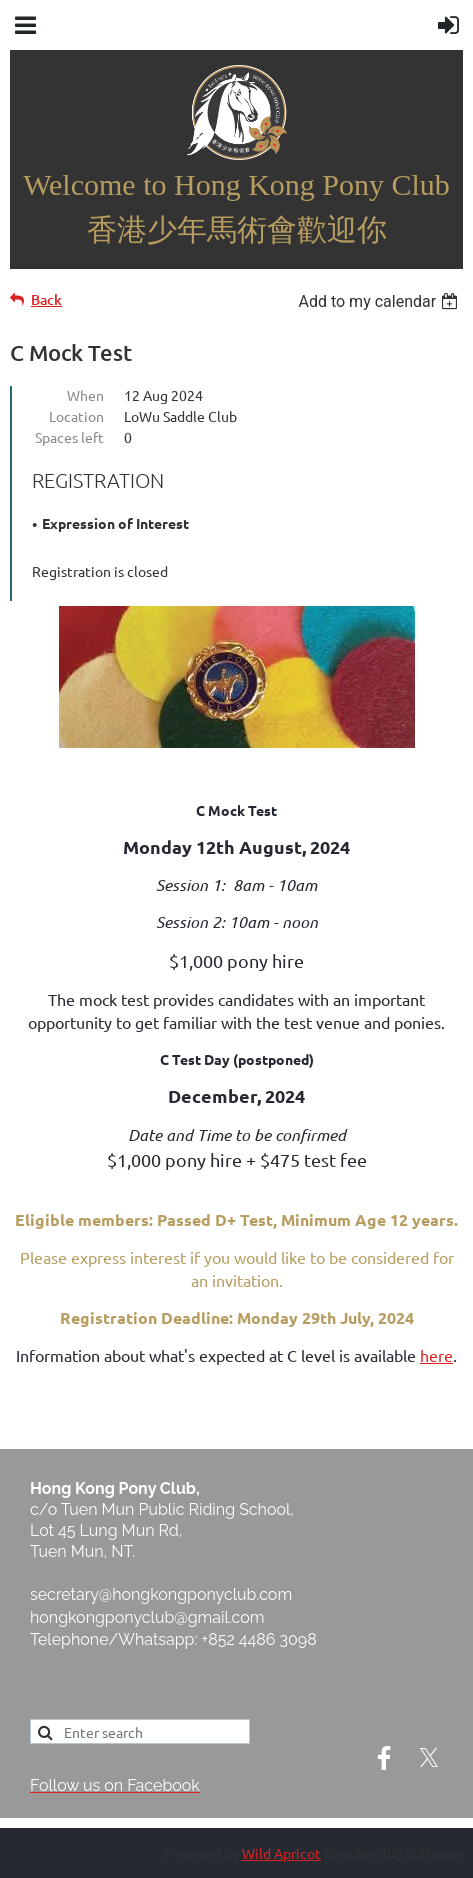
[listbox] (380, 301)
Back (46, 299)
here (436, 1355)
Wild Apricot (281, 1853)
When (85, 395)
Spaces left (69, 437)
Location (76, 416)
